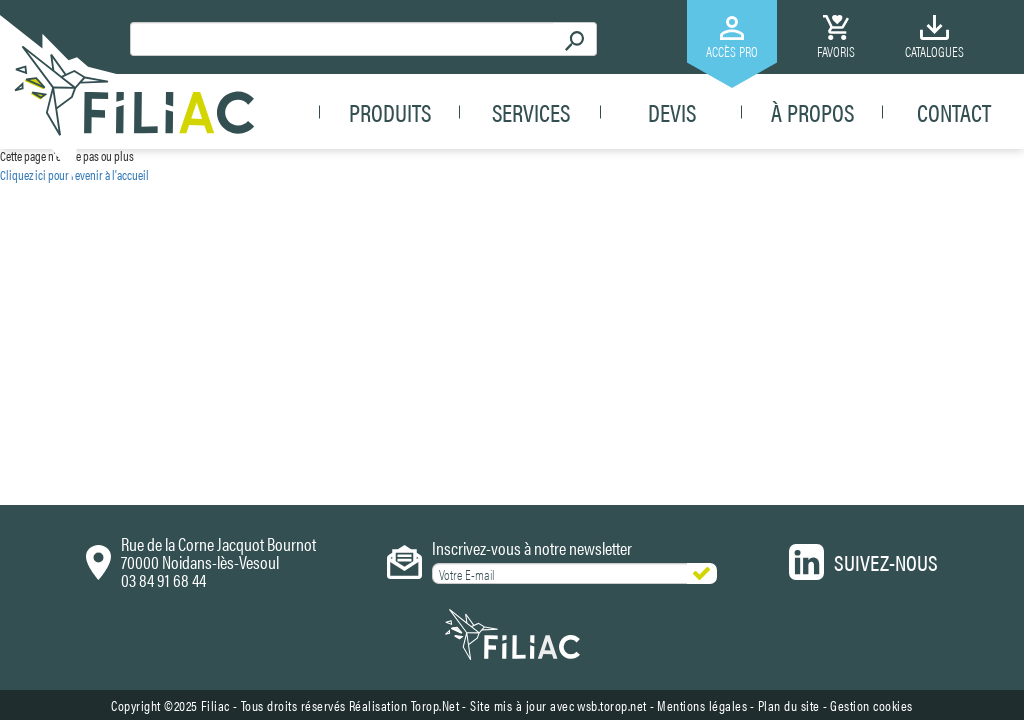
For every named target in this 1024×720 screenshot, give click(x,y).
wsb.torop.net (612, 409)
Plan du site (789, 409)
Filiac (215, 409)
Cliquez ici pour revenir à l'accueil (74, 174)
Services (531, 112)
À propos (812, 112)
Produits (390, 112)
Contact (954, 112)
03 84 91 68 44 (163, 283)
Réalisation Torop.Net (404, 409)
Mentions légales (702, 409)
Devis (672, 112)
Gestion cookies (871, 409)
